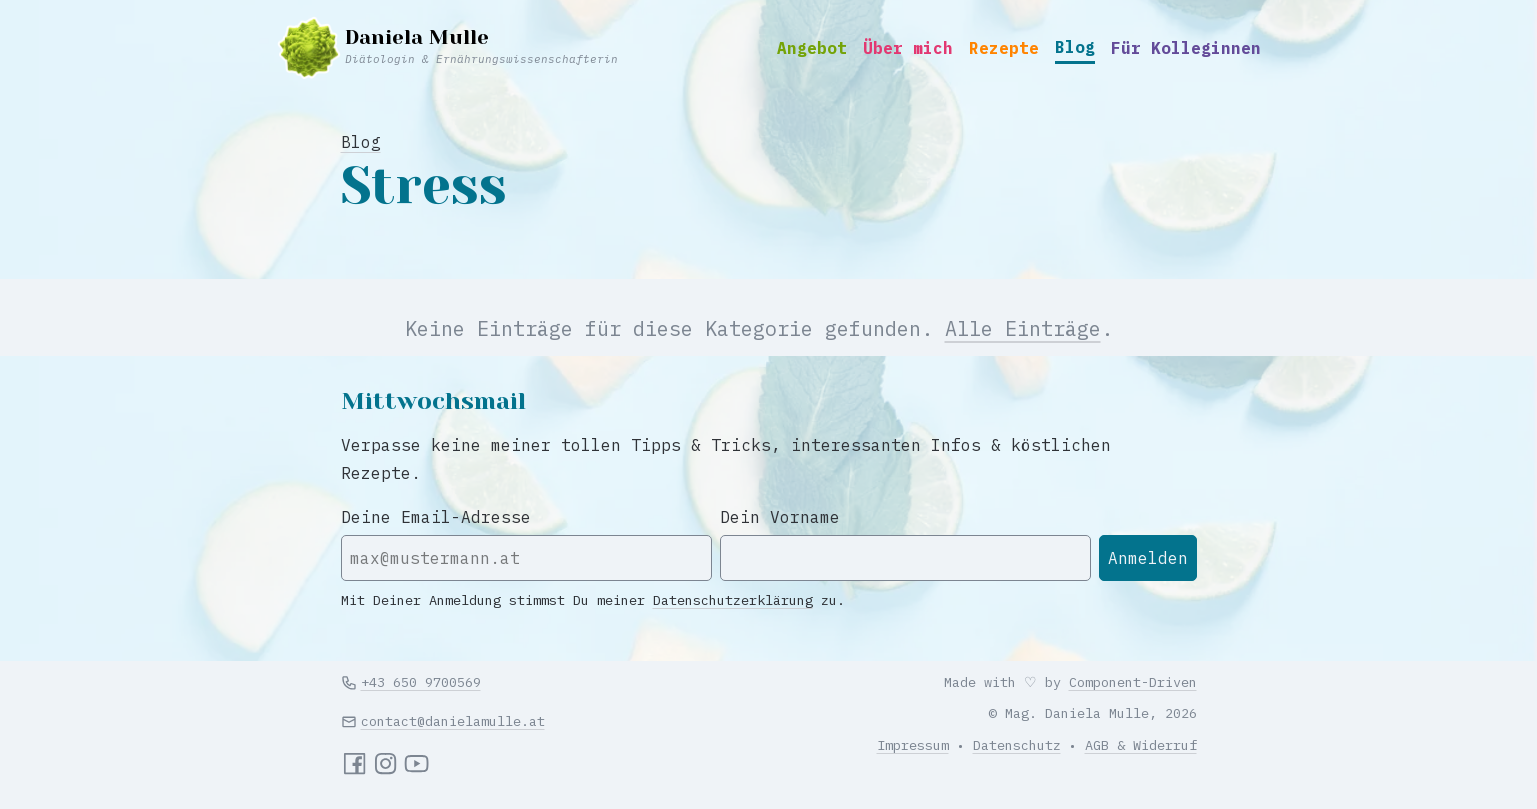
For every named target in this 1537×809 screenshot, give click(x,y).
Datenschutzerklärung (733, 600)
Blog (1075, 47)
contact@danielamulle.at (453, 721)
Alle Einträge (1023, 328)
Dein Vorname (780, 517)
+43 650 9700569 (421, 682)
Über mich (908, 48)
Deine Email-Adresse (436, 517)
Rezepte (1004, 48)
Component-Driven (1133, 682)
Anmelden (1148, 558)
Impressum (913, 745)
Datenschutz (1017, 745)
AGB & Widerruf (1141, 745)
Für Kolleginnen (1186, 48)
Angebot (812, 48)
